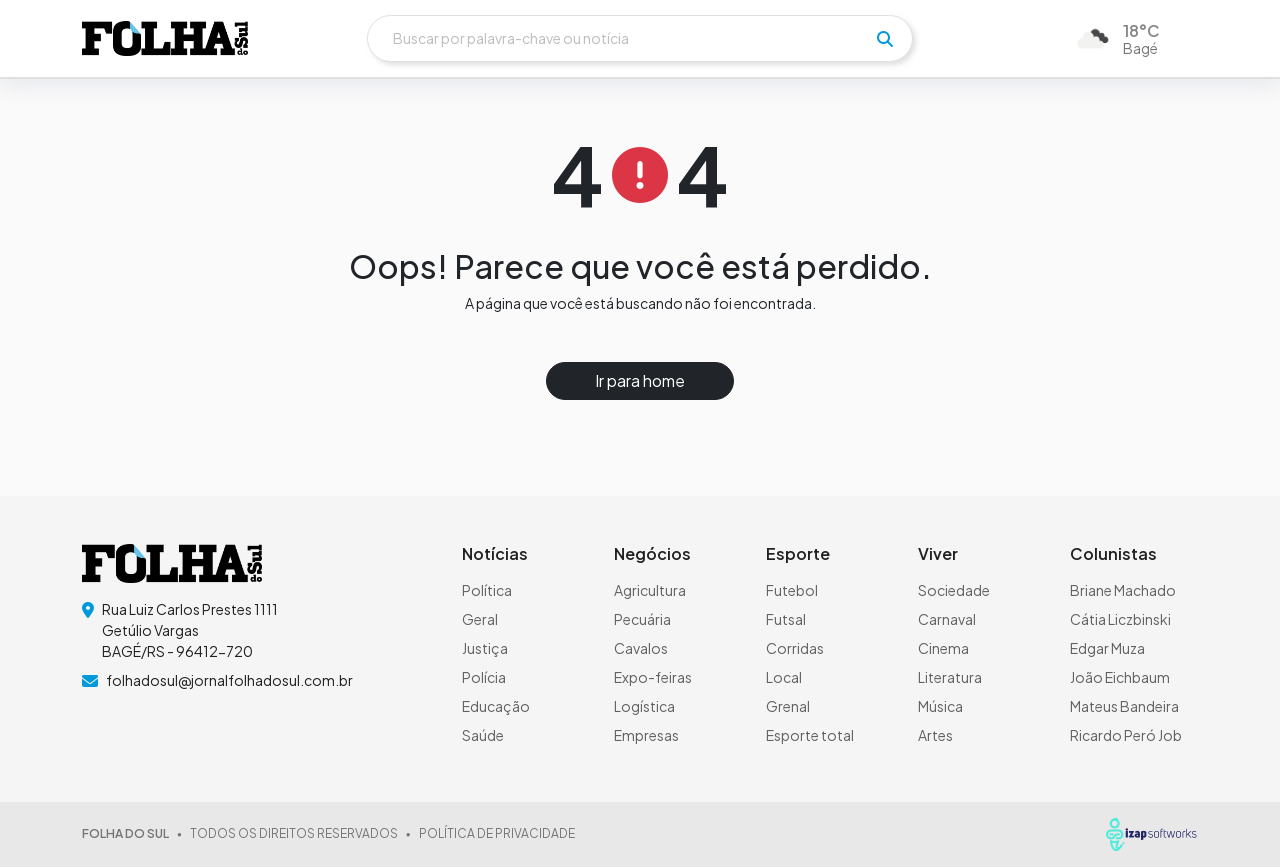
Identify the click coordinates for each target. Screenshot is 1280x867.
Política (487, 590)
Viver (938, 553)
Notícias (495, 553)
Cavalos (641, 648)
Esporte (798, 553)
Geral (480, 619)
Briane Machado (1123, 590)
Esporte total (810, 735)
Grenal (788, 706)
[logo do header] (165, 39)
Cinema (943, 648)
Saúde (483, 735)
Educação (496, 706)
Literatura (950, 677)
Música (940, 706)
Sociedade (954, 590)
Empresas (646, 735)
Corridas (795, 648)
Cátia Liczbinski (1120, 619)
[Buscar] (640, 38)
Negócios (652, 553)
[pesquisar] (885, 39)
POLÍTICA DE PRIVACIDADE (497, 833)
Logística (644, 706)
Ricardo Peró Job (1126, 735)
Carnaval (947, 619)
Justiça (485, 648)
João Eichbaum (1120, 677)
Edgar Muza (1107, 648)
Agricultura (650, 590)
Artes (935, 735)
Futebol (792, 590)
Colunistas (1113, 553)
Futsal (786, 619)
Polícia (484, 677)
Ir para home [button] (640, 380)
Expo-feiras (653, 677)
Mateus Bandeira (1124, 706)
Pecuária (642, 619)
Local (784, 677)
